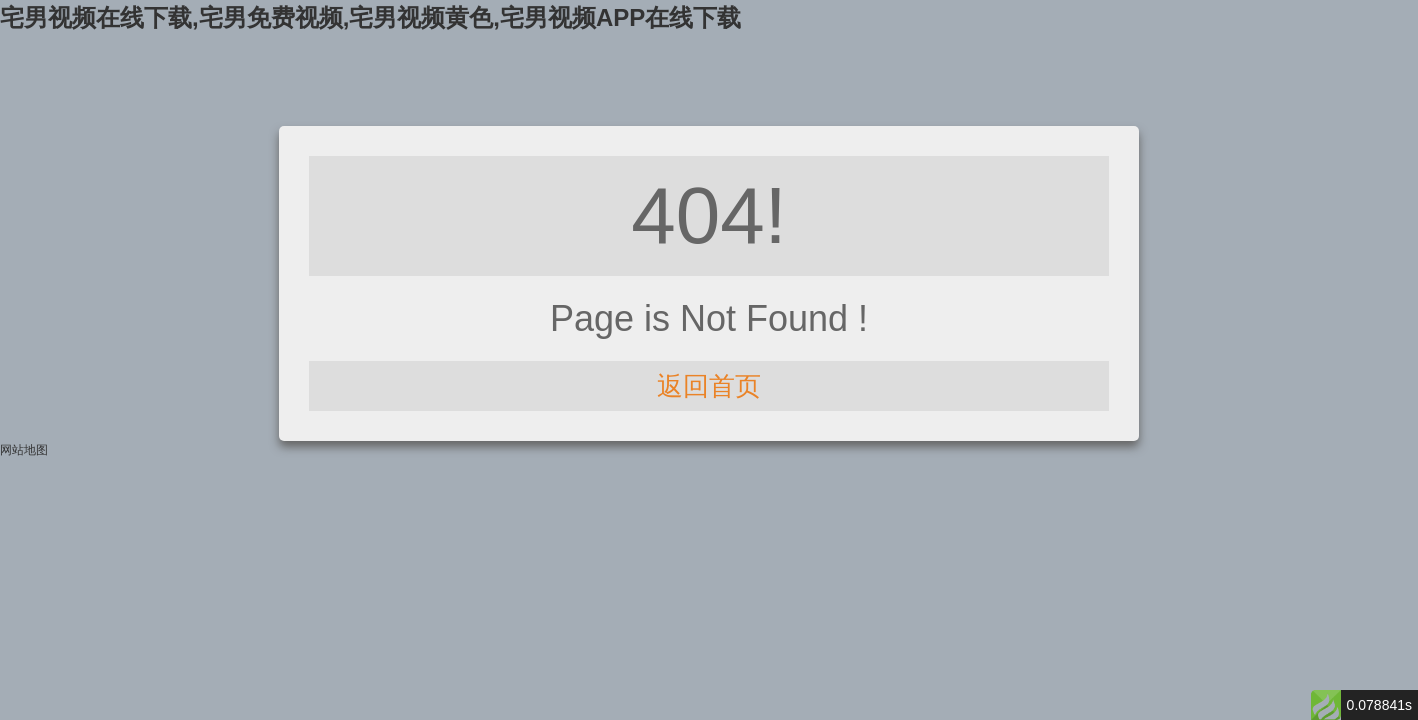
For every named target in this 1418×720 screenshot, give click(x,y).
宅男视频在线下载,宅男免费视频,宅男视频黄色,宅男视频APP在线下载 (370, 17)
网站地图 (24, 450)
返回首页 (709, 386)
